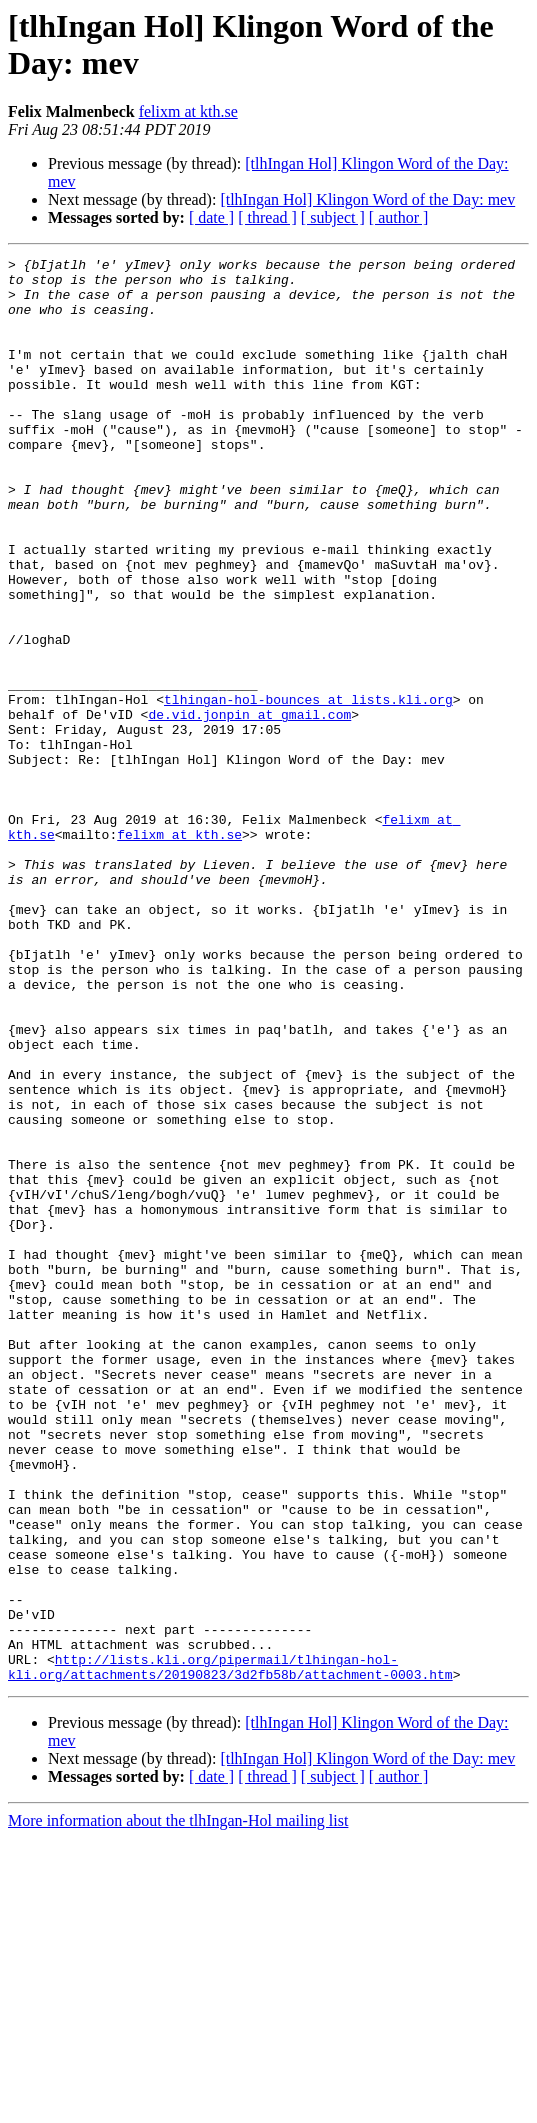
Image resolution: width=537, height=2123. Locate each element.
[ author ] (399, 217)
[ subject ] (333, 217)
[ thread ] (267, 217)
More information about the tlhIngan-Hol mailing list (178, 2105)
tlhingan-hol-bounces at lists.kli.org (308, 789)
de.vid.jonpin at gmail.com (249, 807)
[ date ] (211, 217)
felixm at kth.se (188, 111)
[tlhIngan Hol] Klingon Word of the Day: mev (367, 199)
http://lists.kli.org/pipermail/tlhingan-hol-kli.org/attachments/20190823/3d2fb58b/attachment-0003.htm (230, 1950)
